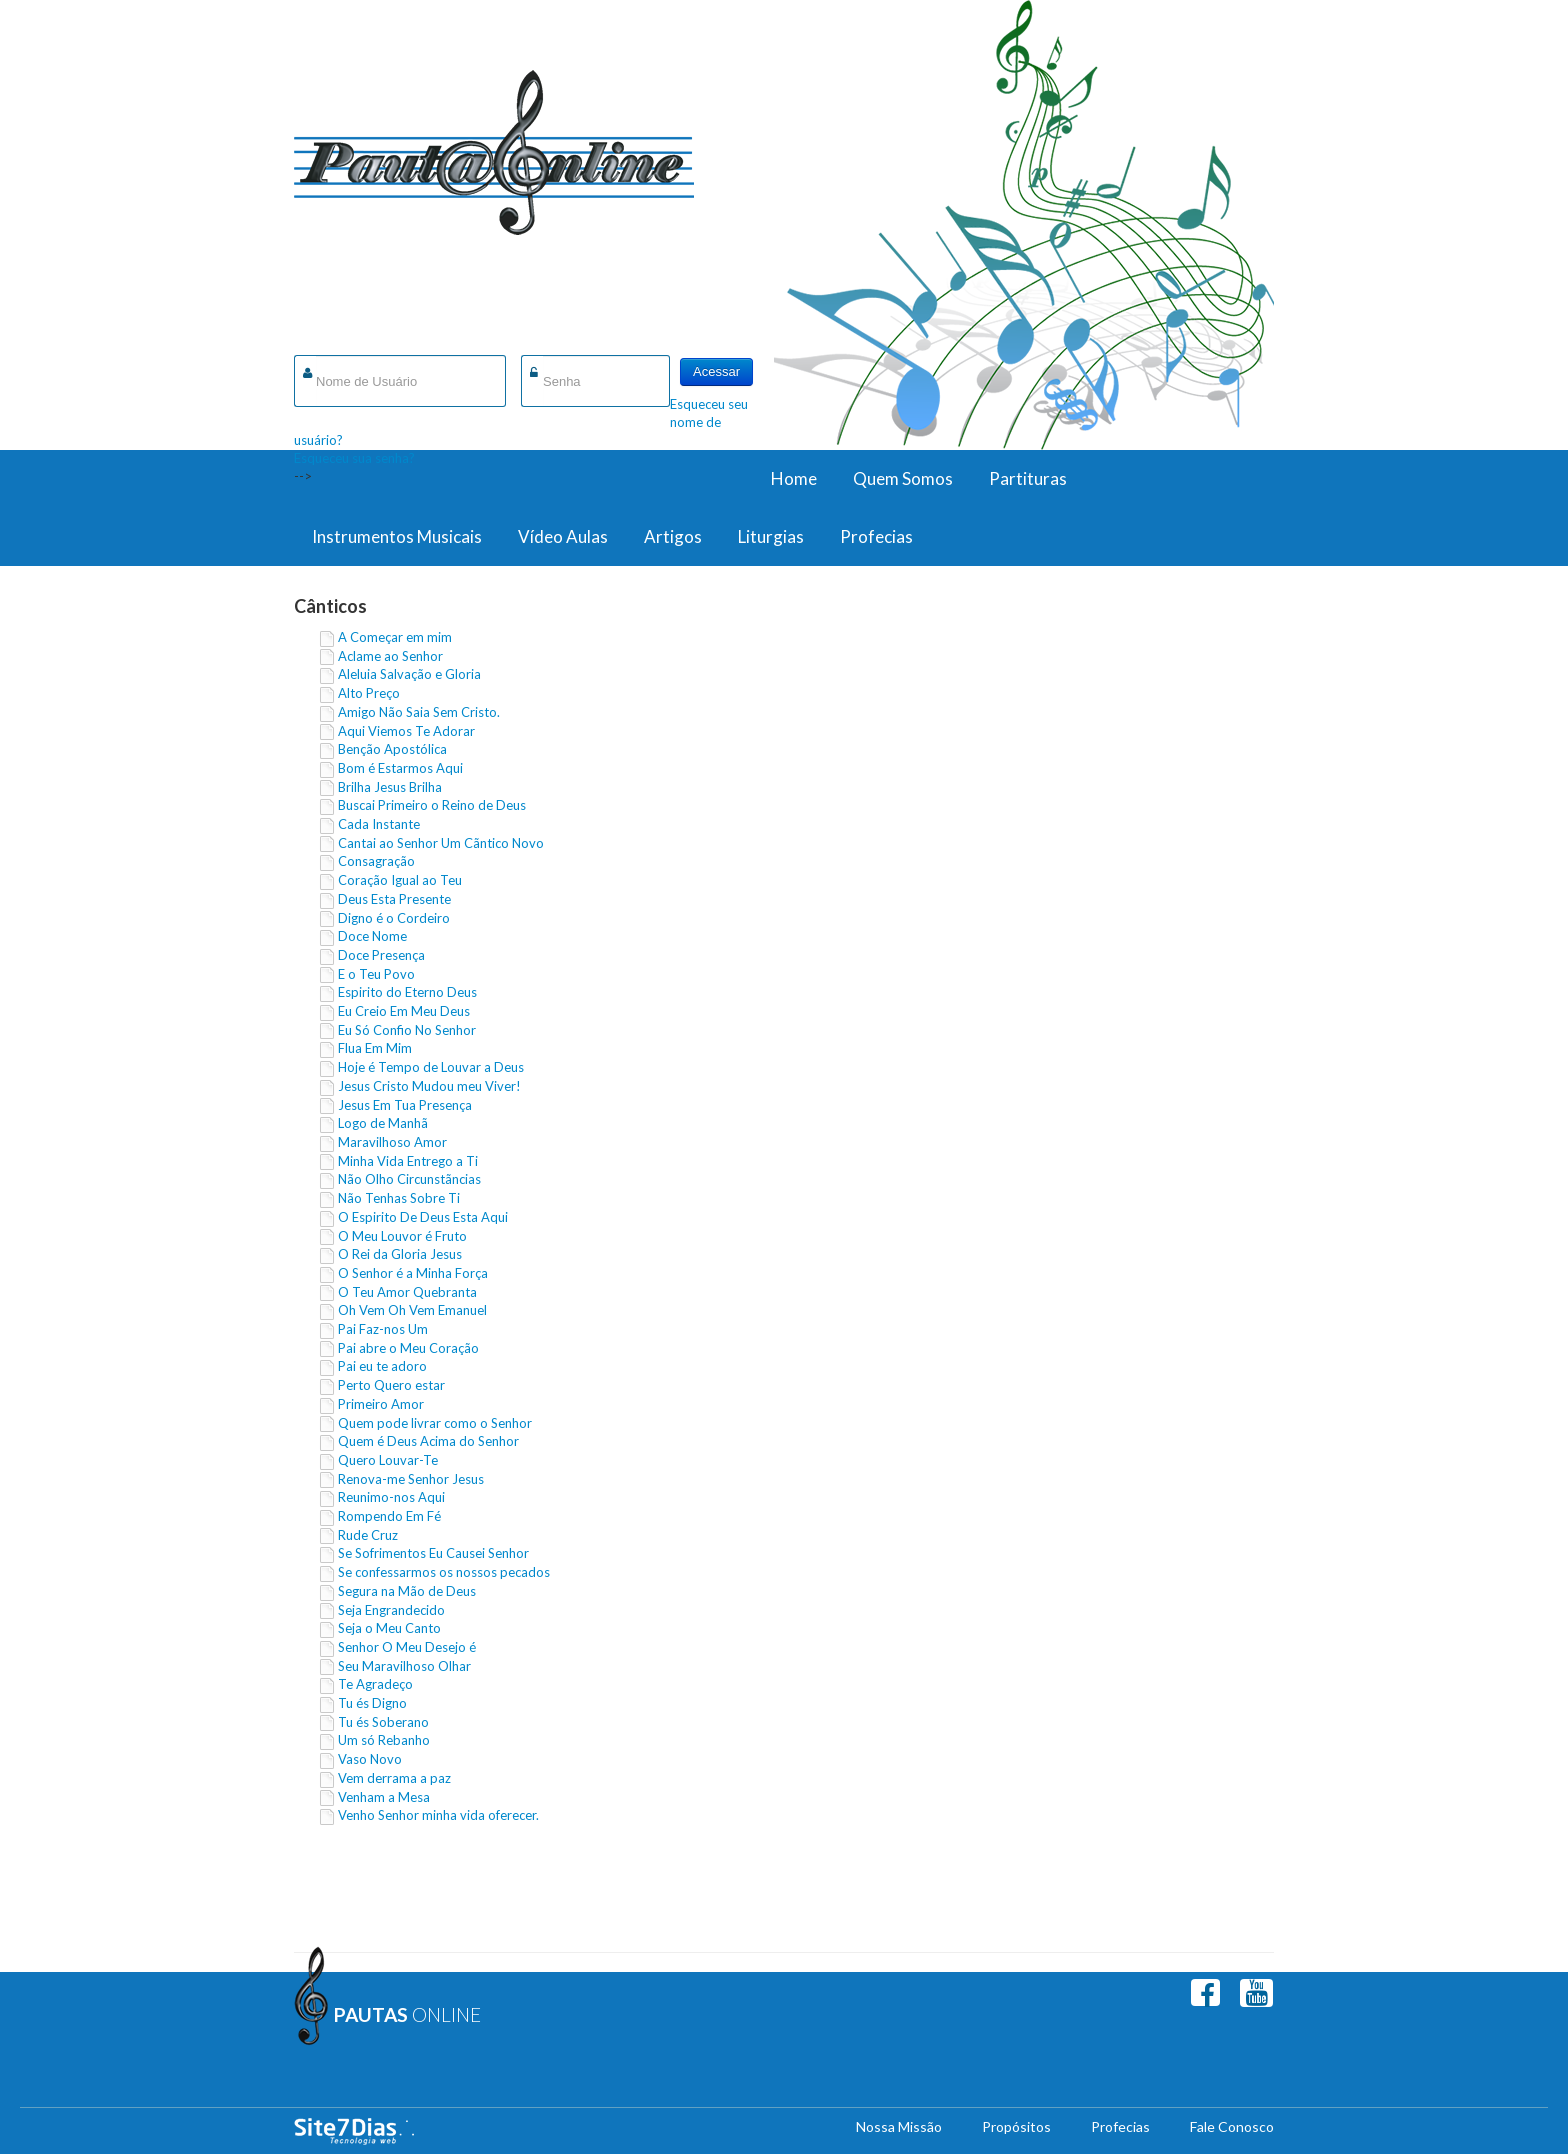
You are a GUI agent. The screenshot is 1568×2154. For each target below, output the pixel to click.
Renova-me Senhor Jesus (411, 1479)
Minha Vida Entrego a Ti (408, 1161)
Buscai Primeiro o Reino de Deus (432, 805)
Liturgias (771, 536)
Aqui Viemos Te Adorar (406, 731)
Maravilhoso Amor (392, 1142)
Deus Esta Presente (394, 899)
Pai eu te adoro (382, 1366)
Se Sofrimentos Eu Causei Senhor (433, 1553)
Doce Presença (381, 955)
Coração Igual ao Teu (400, 880)
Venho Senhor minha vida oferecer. (438, 1815)
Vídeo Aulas (563, 536)
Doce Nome (372, 936)
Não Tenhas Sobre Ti (399, 1198)
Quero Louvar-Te (388, 1460)
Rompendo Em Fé (389, 1516)
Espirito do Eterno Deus (407, 992)
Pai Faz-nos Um (383, 1329)
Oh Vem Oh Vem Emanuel (412, 1310)
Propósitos (1016, 2126)
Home (794, 478)
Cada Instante (379, 824)
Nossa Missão (899, 2126)
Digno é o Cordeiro (394, 918)
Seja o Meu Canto (389, 1628)
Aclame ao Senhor (390, 656)
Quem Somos (903, 478)
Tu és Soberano (383, 1722)
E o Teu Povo (376, 974)
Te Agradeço (375, 1684)
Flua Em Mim (375, 1048)
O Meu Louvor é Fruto (402, 1236)
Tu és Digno (372, 1703)
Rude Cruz (368, 1535)
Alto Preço (369, 693)
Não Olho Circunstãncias (409, 1179)
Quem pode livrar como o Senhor (435, 1423)
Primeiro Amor (381, 1404)
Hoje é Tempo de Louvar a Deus (431, 1067)
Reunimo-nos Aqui (391, 1497)
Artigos (673, 536)
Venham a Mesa (384, 1797)
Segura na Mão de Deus (407, 1591)
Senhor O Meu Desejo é (407, 1647)
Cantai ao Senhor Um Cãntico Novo (441, 843)
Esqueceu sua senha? (354, 458)
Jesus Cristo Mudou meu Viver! (429, 1086)
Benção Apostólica (392, 749)
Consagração (376, 861)
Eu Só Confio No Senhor (407, 1030)
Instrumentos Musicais (397, 536)
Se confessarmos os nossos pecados (444, 1572)
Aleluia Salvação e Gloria (409, 674)
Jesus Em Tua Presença (405, 1105)
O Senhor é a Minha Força (413, 1273)
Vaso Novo (370, 1759)
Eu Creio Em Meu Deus (404, 1011)
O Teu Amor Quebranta (407, 1292)
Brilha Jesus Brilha (390, 787)
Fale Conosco (1232, 2126)
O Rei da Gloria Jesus (400, 1254)
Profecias (876, 536)
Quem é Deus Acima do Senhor (428, 1441)
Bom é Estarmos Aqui (400, 768)
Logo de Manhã (383, 1123)
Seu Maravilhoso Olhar (404, 1666)
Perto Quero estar (391, 1385)
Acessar (716, 371)
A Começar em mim (395, 637)
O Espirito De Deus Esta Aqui (423, 1217)
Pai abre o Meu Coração (408, 1348)
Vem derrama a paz (394, 1778)
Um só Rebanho (384, 1740)
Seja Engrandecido (391, 1610)
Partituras (1028, 478)
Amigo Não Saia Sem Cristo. (419, 712)
